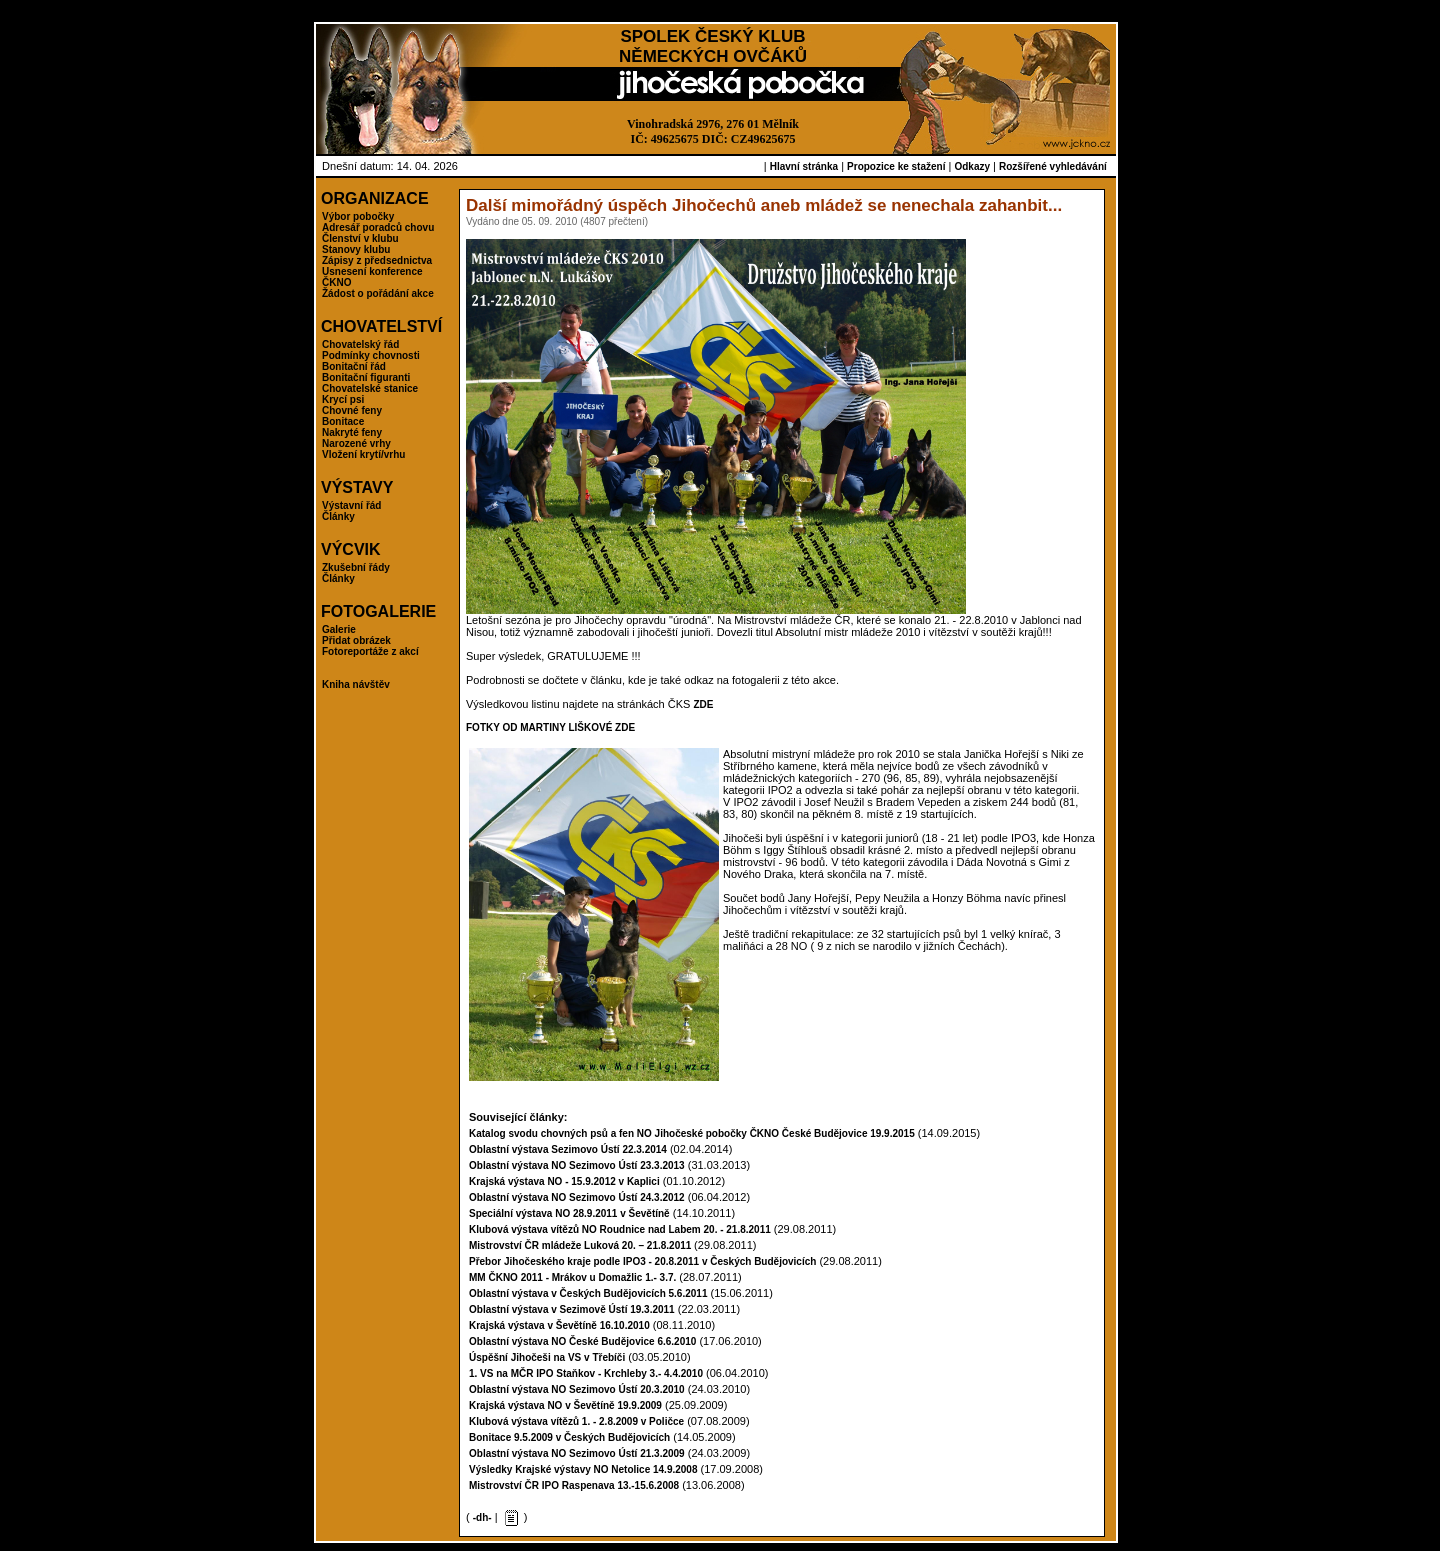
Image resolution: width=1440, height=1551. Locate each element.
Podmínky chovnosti (371, 355)
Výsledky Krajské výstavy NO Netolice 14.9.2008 (583, 1469)
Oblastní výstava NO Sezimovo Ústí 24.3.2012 (577, 1197)
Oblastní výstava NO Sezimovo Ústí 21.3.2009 (577, 1453)
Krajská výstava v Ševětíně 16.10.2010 (559, 1325)
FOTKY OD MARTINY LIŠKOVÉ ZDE (550, 727)
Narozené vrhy (356, 443)
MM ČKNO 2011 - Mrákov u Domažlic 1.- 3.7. (572, 1277)
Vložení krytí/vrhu (363, 454)
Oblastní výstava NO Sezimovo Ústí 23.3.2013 (577, 1165)
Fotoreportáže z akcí (370, 651)
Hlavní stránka (804, 166)
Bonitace (343, 421)
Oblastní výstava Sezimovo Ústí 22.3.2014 (568, 1149)
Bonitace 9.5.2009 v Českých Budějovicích (569, 1437)
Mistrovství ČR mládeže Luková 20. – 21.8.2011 (581, 1245)
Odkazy (972, 166)
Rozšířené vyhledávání (1053, 166)
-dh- (482, 1517)
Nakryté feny (352, 432)
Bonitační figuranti (366, 377)
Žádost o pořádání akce (378, 293)
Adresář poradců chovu (378, 227)
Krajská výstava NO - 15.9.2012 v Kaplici (564, 1181)
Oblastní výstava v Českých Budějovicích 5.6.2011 (588, 1293)
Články (338, 516)
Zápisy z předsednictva (377, 260)
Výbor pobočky (358, 216)
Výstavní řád (351, 505)
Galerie (339, 629)
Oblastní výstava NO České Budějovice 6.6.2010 (582, 1341)
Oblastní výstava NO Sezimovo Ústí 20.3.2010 (577, 1389)
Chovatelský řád (360, 344)
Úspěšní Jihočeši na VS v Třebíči (547, 1357)
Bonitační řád (354, 366)
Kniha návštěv (356, 684)
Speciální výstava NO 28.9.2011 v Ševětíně (569, 1213)
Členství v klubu (360, 238)
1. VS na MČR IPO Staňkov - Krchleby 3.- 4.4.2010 (586, 1373)
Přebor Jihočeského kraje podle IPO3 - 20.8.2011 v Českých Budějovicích (642, 1261)
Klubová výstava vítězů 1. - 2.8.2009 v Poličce (576, 1421)
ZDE (703, 704)
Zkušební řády (356, 567)
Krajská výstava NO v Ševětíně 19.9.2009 (565, 1405)
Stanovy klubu (356, 249)
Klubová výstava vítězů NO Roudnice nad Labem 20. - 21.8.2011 (620, 1229)
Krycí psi (343, 399)
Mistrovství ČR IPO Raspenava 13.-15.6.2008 (574, 1485)
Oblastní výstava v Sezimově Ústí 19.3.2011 (572, 1309)
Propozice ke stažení (896, 166)
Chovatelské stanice (370, 388)
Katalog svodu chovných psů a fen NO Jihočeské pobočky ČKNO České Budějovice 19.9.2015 (692, 1133)
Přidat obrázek (356, 640)
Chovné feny (352, 410)
